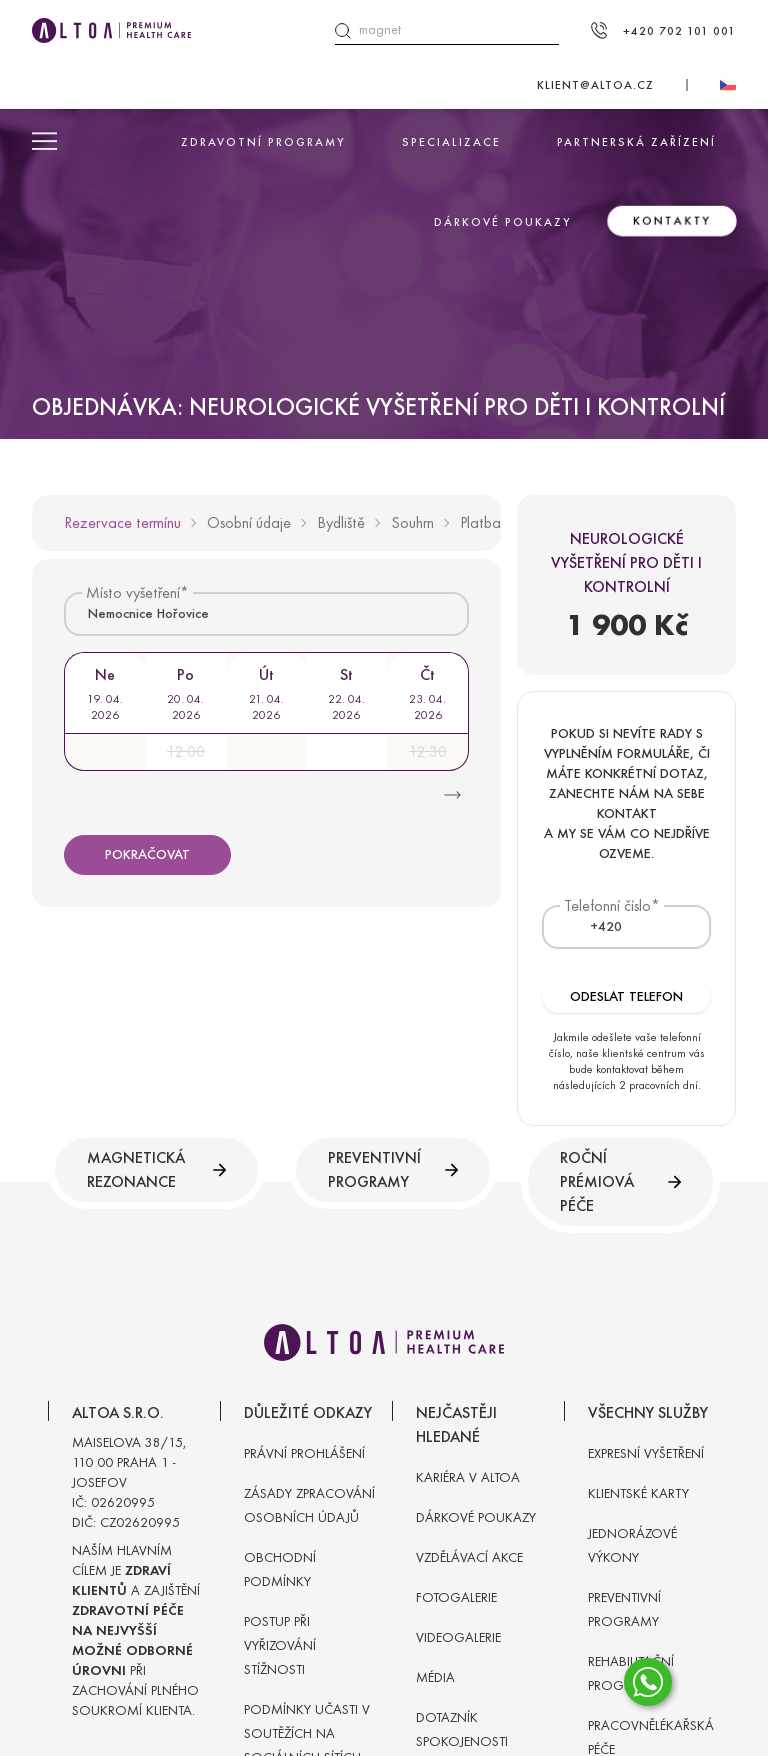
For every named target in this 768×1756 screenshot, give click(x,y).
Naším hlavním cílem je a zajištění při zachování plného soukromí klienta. (136, 1630)
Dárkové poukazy (503, 222)
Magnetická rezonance (156, 1169)
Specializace (451, 142)
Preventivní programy (393, 1169)
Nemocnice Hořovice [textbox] (148, 613)
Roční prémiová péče (620, 1181)
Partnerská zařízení (636, 142)
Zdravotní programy (263, 142)
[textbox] (594, 927)
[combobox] (266, 613)
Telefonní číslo (607, 905)
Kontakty (672, 221)
